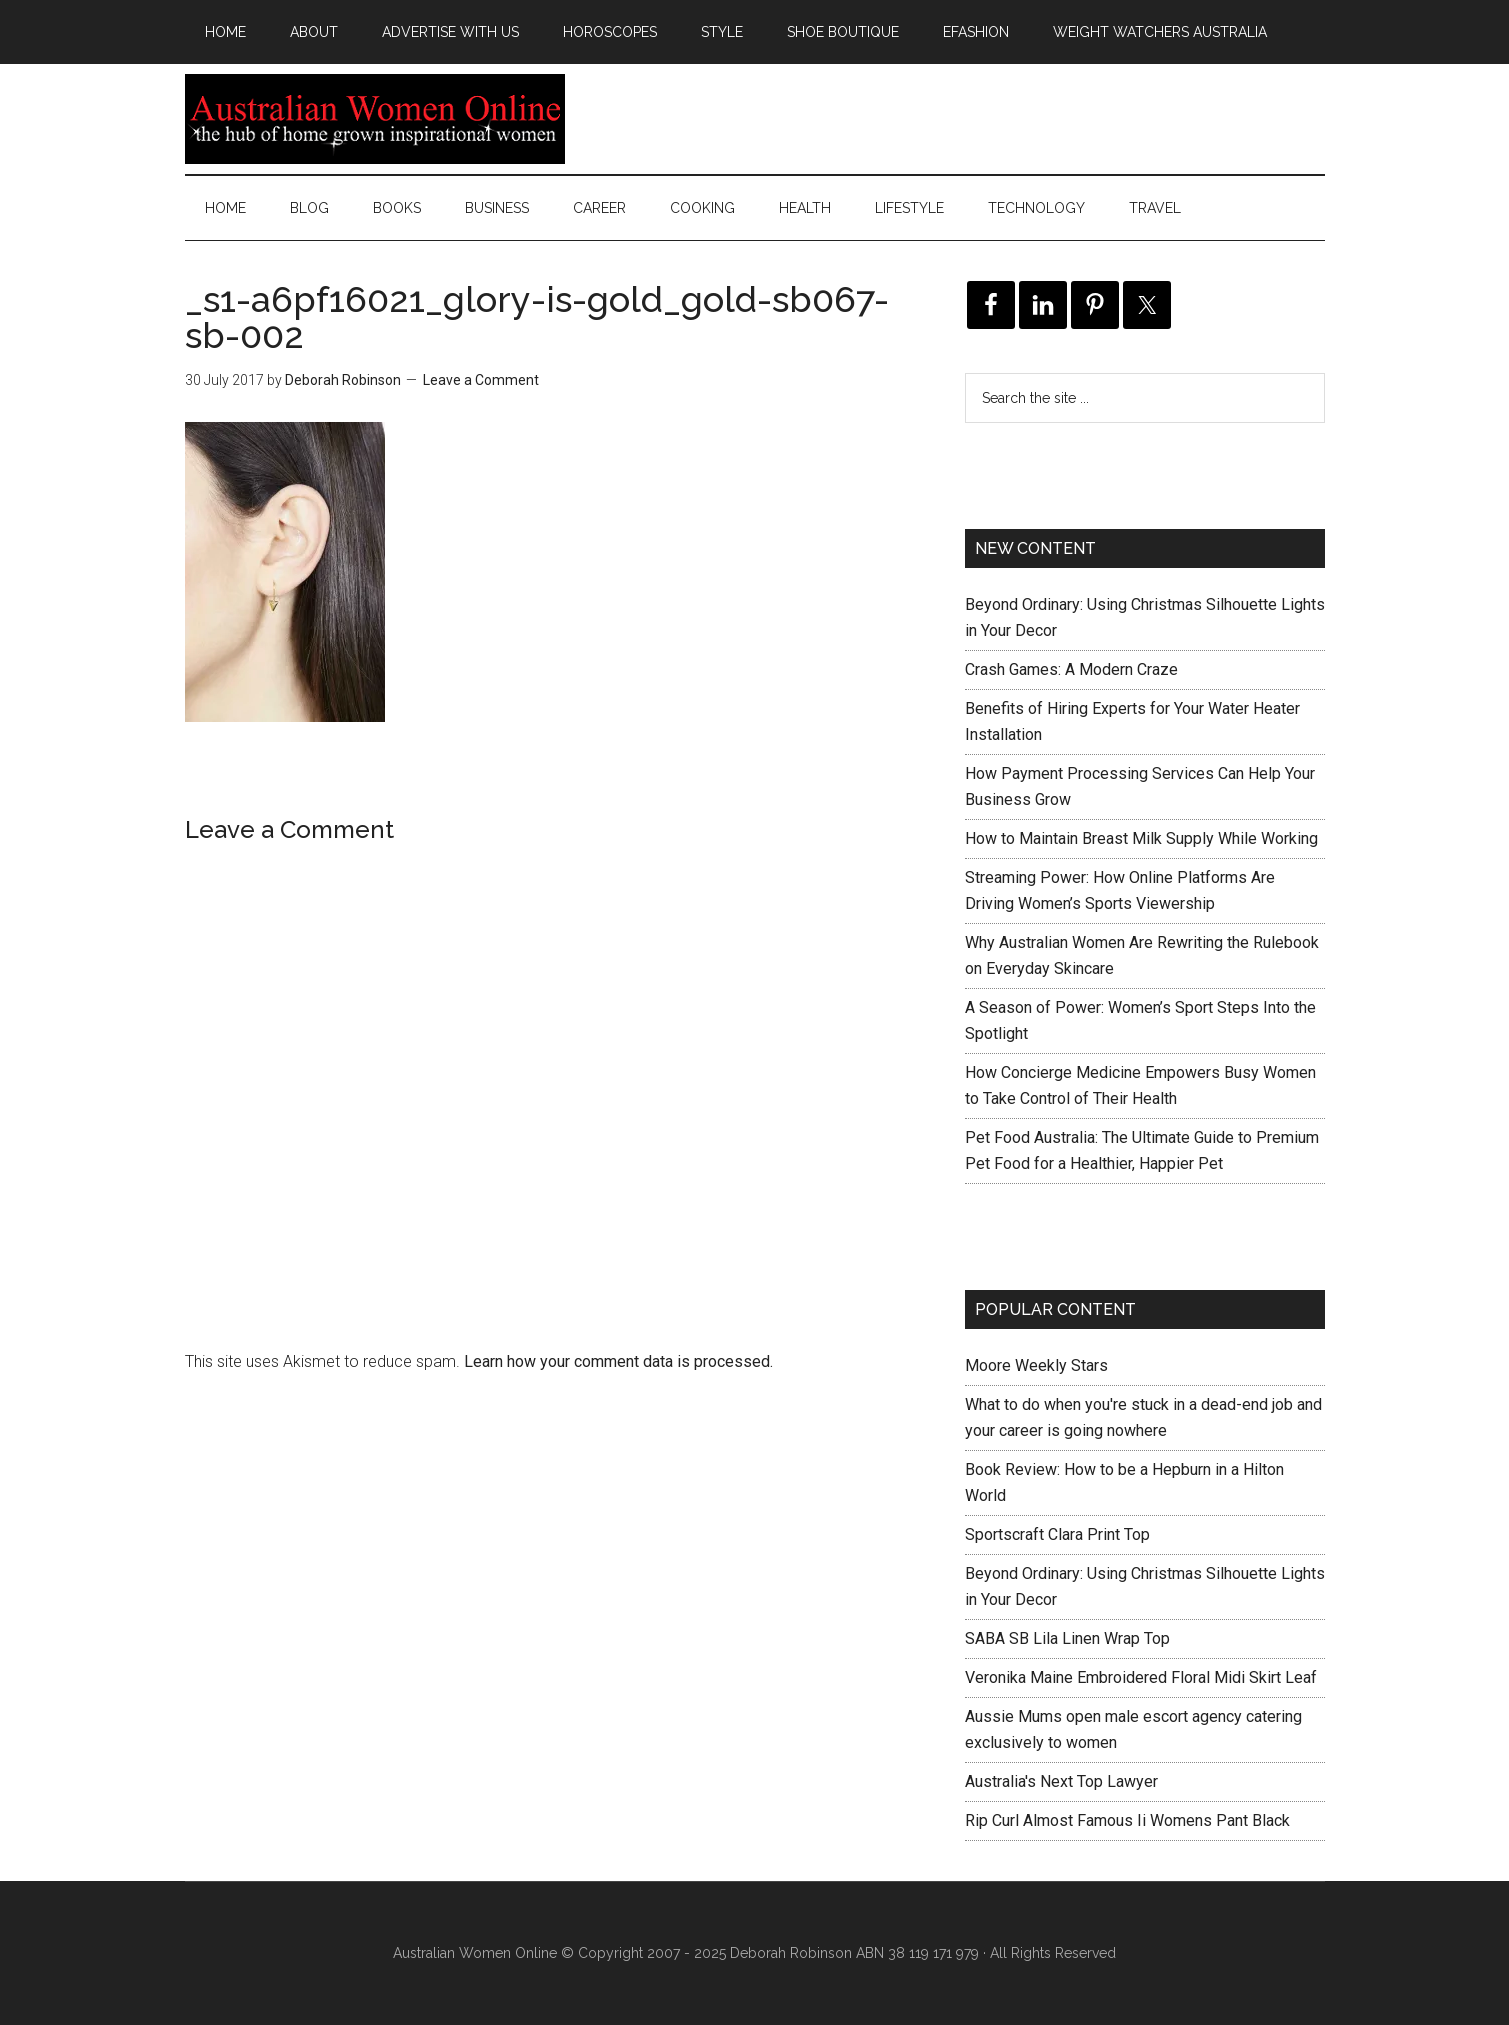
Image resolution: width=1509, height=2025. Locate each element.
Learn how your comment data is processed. (618, 1361)
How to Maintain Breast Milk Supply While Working (1141, 838)
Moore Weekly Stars (1036, 1365)
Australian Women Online (375, 119)
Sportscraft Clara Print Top (1057, 1534)
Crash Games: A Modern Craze (1071, 669)
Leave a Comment (481, 380)
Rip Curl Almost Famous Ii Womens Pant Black (1127, 1820)
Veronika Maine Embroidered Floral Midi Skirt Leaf (1141, 1677)
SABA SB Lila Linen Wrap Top (1067, 1638)
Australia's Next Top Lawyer (1061, 1781)
